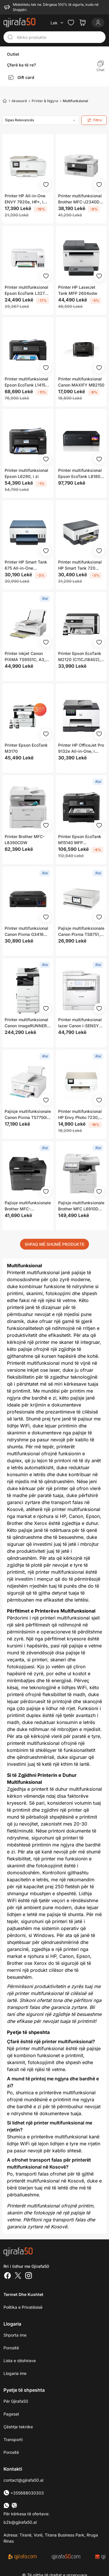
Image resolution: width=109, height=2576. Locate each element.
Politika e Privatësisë (22, 2307)
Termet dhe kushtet (23, 2294)
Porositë (11, 2347)
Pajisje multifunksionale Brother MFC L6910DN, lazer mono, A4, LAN (81, 1206)
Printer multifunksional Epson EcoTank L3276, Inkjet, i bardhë (27, 290)
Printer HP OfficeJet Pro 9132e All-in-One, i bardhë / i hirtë (81, 748)
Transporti (13, 2439)
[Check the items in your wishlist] (71, 23)
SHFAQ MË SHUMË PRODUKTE (54, 1244)
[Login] (98, 22)
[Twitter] (18, 2276)
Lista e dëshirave (19, 2360)
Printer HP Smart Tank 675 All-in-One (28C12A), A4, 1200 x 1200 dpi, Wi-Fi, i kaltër (27, 565)
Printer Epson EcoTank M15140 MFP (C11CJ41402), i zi (79, 840)
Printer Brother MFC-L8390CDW (24, 839)
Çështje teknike (18, 2426)
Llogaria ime (14, 2373)
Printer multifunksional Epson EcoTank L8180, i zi (81, 473)
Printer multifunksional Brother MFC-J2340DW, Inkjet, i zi (81, 199)
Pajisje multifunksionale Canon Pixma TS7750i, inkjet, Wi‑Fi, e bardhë (28, 1114)
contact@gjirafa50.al (23, 2480)
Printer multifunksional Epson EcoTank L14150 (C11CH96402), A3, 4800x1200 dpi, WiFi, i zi (27, 382)
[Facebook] (7, 2276)
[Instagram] (28, 2276)
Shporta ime (14, 2335)
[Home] (4, 100)
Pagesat (11, 2413)
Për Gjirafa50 (15, 2401)
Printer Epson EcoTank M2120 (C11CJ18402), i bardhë (80, 656)
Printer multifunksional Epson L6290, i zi (26, 473)
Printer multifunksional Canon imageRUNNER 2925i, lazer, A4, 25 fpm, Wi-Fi (26, 1023)
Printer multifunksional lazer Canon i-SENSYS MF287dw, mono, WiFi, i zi (80, 1023)
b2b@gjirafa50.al (20, 2522)
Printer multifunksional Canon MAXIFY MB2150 (81, 381)
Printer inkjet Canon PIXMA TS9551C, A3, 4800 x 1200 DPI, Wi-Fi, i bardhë (26, 656)
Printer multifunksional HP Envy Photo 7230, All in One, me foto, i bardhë (80, 1114)
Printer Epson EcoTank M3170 (26, 748)
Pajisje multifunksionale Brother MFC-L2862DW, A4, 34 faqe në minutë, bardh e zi (28, 1206)
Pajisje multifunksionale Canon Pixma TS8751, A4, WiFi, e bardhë (81, 931)
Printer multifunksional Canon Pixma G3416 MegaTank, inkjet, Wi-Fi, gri (26, 931)
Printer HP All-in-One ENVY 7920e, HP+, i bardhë (25, 199)
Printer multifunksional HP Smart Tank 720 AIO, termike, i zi (80, 565)
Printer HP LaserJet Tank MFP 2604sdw (77, 290)
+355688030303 (23, 2492)
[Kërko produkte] (59, 37)
